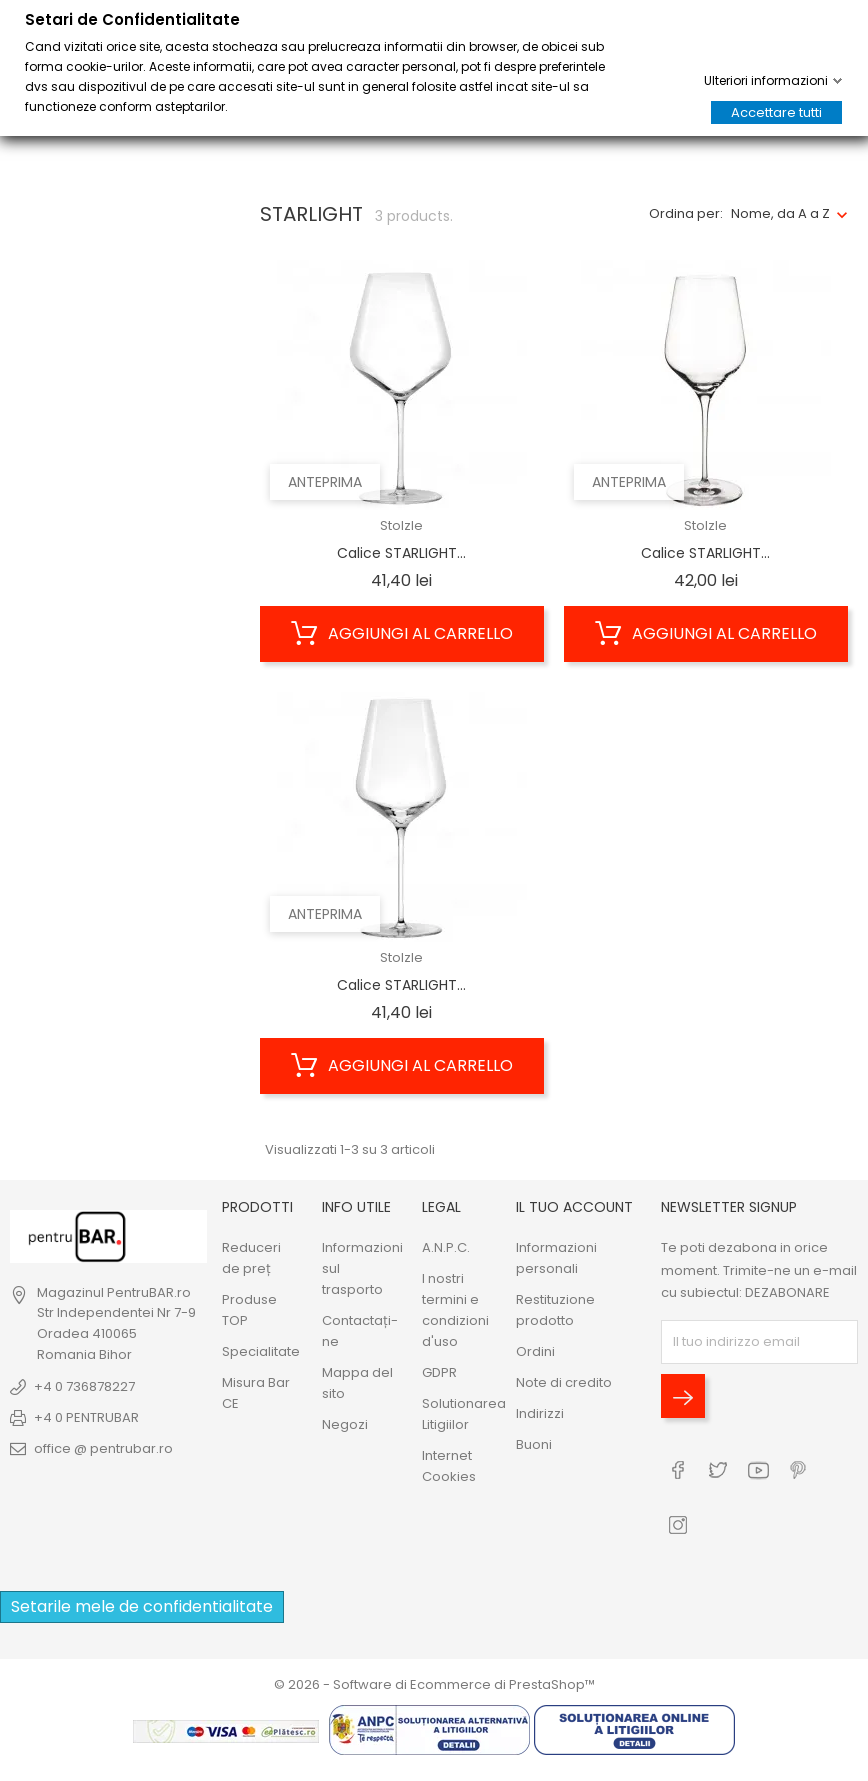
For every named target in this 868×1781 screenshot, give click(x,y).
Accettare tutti (776, 112)
